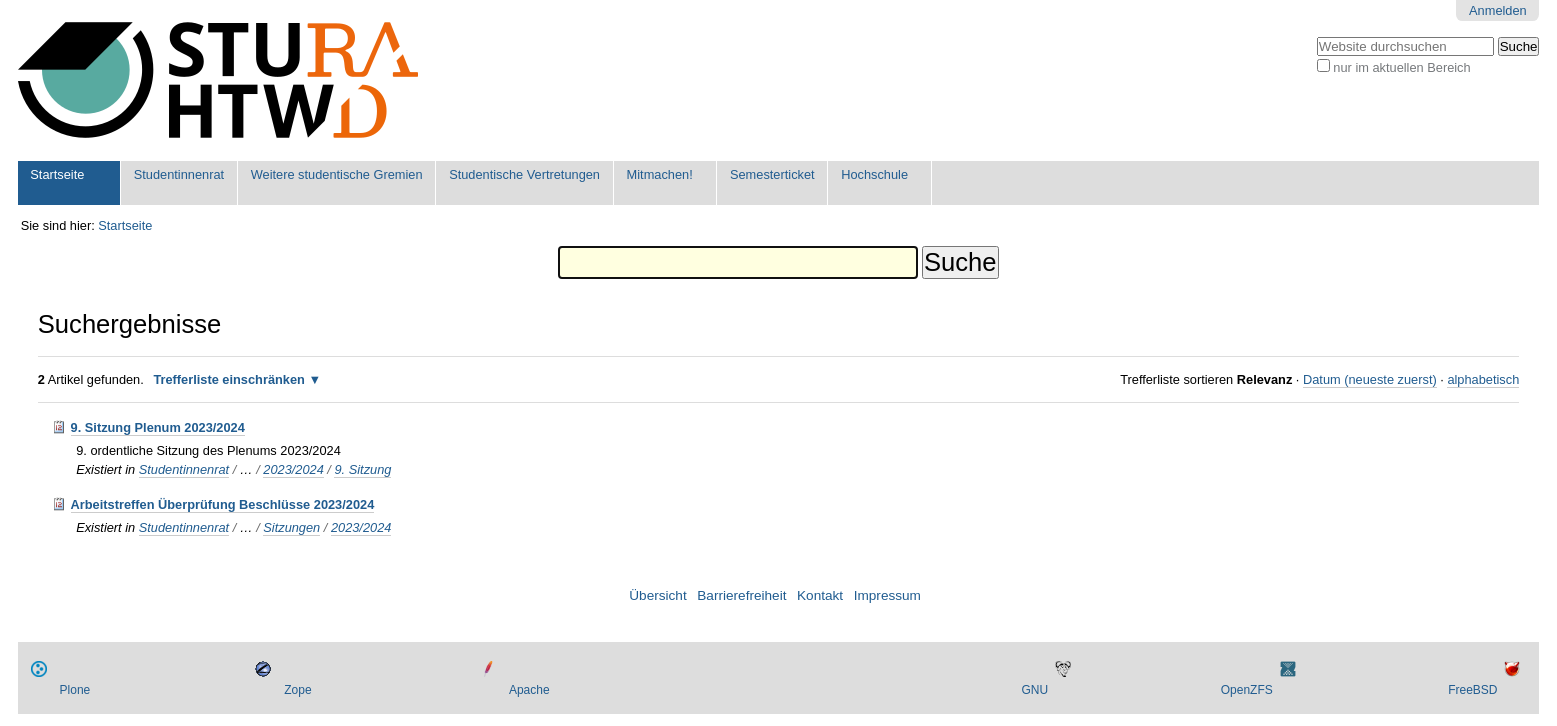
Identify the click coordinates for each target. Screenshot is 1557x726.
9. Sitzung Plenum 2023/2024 (158, 427)
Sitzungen (291, 527)
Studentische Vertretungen (524, 174)
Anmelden (1498, 10)
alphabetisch (1483, 379)
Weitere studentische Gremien (337, 174)
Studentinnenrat (179, 174)
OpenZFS (1247, 690)
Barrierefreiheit (741, 595)
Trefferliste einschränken (229, 379)
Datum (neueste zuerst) (1370, 379)
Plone (75, 690)
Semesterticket (772, 174)
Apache (529, 690)
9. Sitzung (362, 469)
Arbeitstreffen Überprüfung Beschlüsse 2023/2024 (223, 504)
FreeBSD (1472, 690)
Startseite (57, 174)
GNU (1034, 690)
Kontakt (820, 595)
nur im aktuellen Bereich (1401, 67)
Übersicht (657, 595)
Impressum (887, 595)
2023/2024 (293, 469)
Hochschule (874, 174)
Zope (297, 690)
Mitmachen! (660, 174)
